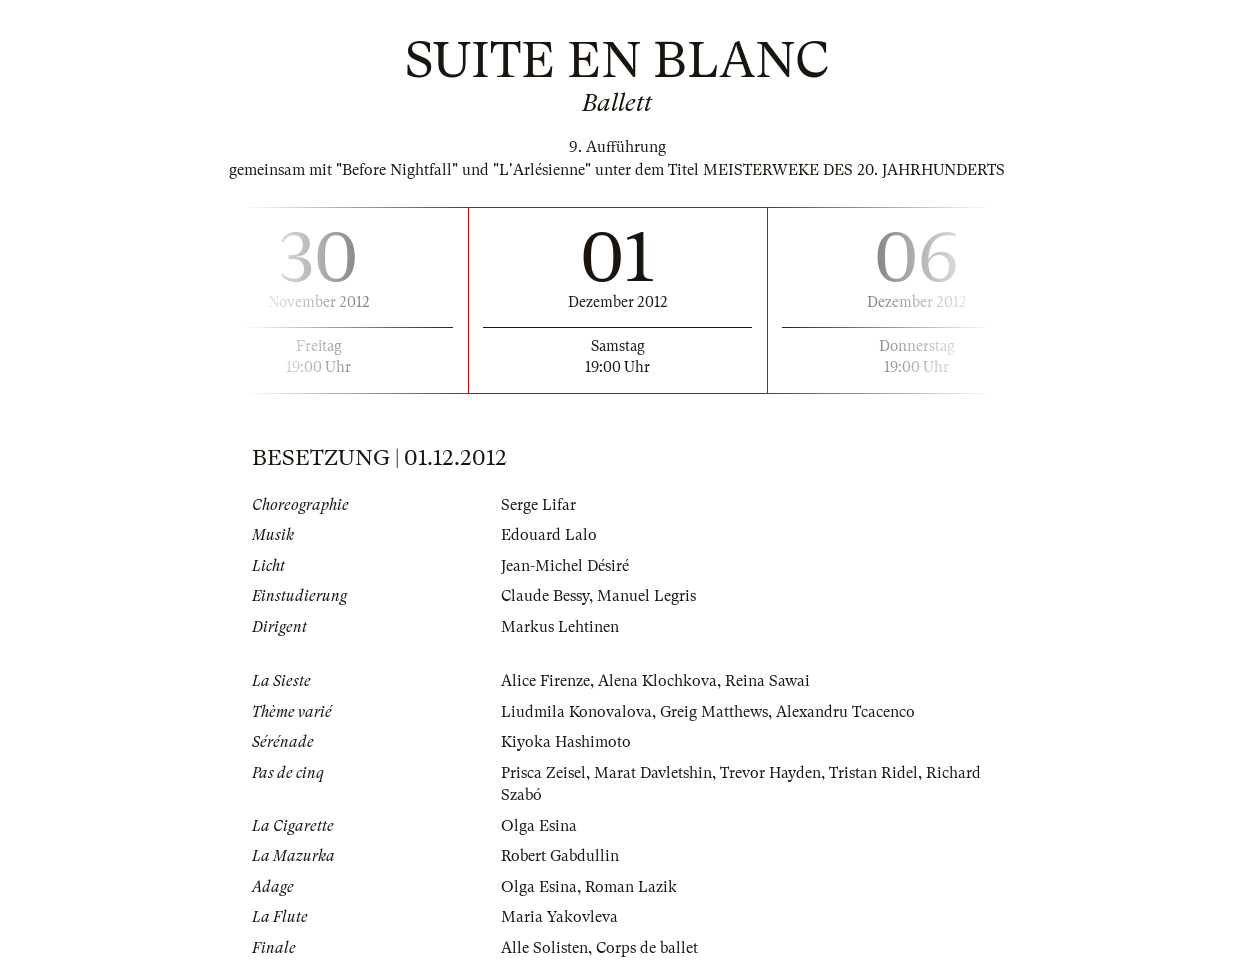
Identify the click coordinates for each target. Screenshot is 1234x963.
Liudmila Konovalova (576, 712)
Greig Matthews (714, 712)
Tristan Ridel (873, 773)
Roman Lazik (631, 887)
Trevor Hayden (770, 773)
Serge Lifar (538, 505)
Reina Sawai (767, 681)
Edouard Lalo (549, 535)
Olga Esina (539, 826)
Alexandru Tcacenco (845, 712)
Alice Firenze (545, 681)
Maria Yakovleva (559, 917)
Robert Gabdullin (560, 856)
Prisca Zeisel (543, 773)
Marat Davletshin (653, 773)
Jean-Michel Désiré (565, 566)
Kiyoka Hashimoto (566, 742)
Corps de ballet (647, 948)
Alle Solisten (544, 948)
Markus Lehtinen (560, 627)
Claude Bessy (545, 596)
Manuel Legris (646, 596)
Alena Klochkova (657, 681)
